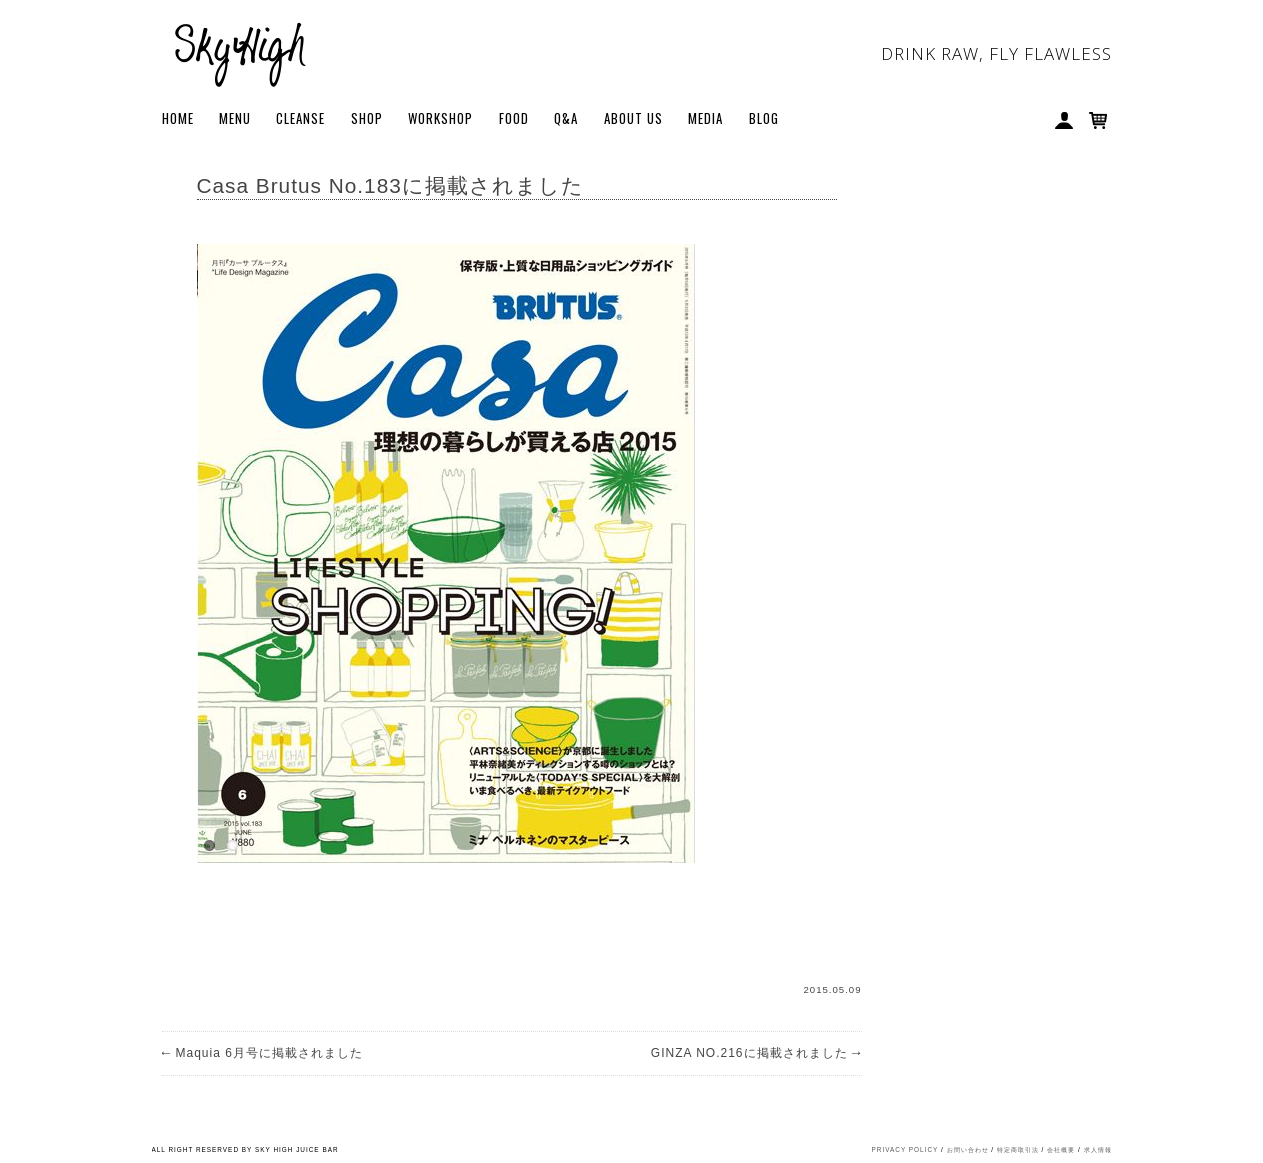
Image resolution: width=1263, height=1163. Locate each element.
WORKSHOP (440, 118)
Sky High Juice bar (240, 50)
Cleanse (300, 118)
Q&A (566, 118)
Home (178, 118)
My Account (1066, 122)
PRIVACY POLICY (905, 1149)
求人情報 (1098, 1149)
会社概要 (1061, 1149)
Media (705, 118)
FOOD (514, 118)
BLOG (764, 118)
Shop (367, 118)
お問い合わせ (968, 1149)
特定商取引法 (1018, 1149)
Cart (1100, 122)
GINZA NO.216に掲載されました (756, 1053)
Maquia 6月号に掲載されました (262, 1053)
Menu (235, 118)
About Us (633, 118)
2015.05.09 (832, 989)
